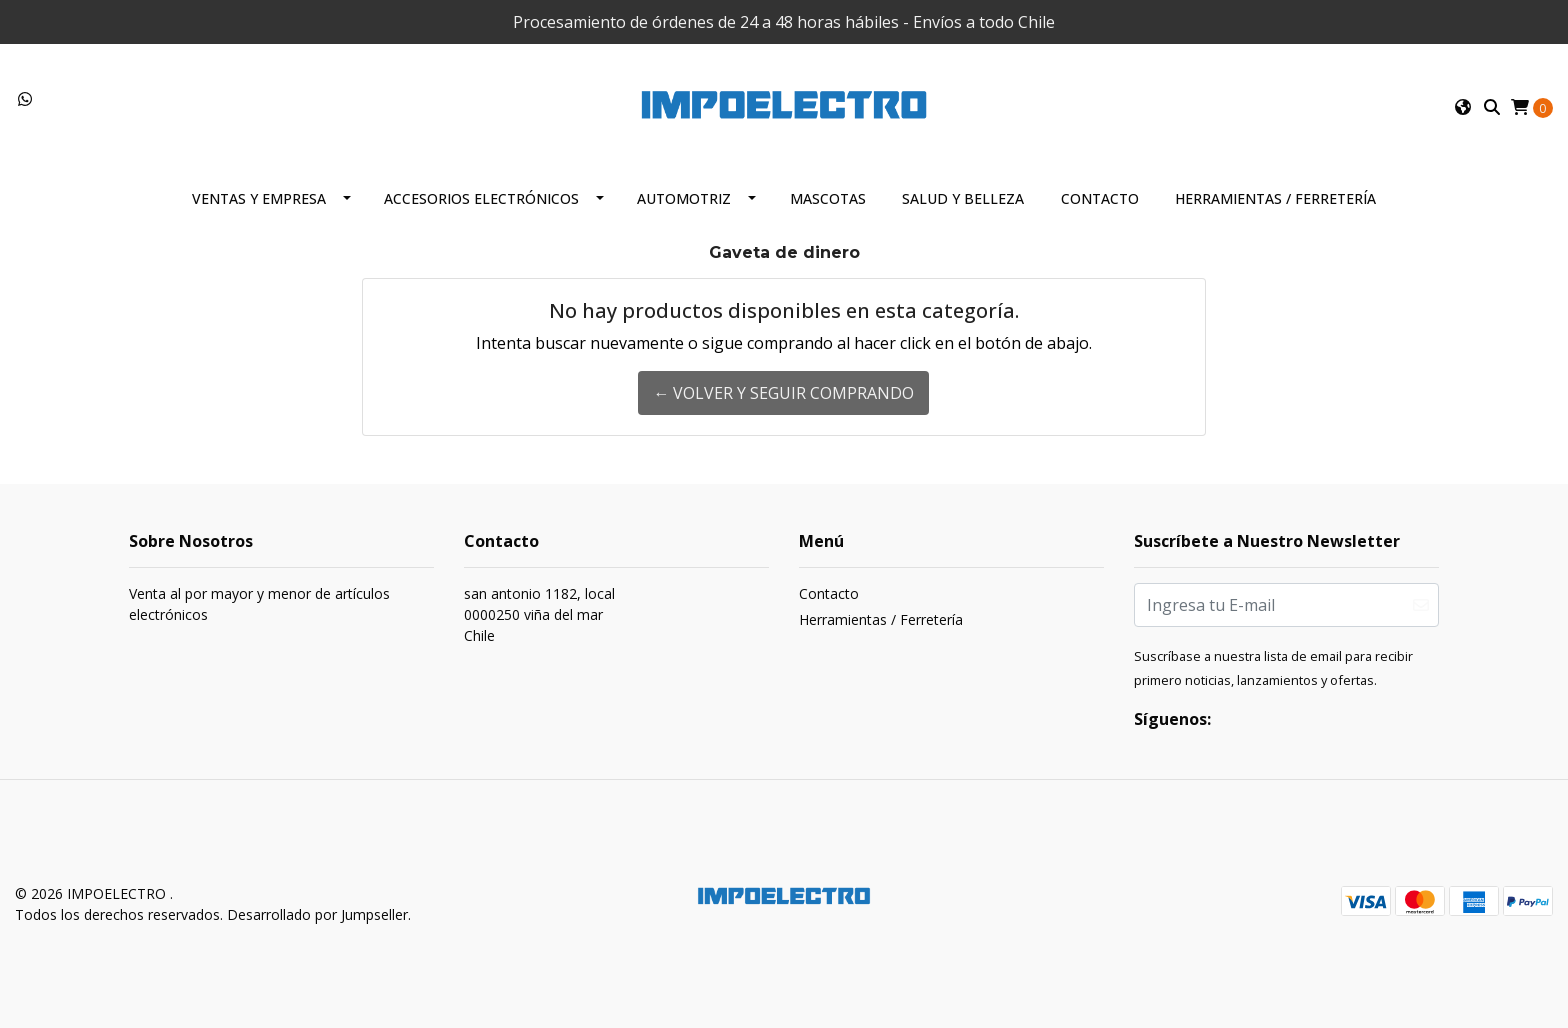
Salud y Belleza (963, 198)
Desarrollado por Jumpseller (317, 914)
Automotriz (684, 198)
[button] (1463, 107)
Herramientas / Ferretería (1275, 198)
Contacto (1100, 198)
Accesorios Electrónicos (481, 198)
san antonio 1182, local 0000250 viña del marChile (539, 614)
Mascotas (828, 198)
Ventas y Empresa (259, 198)
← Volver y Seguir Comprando (783, 393)
